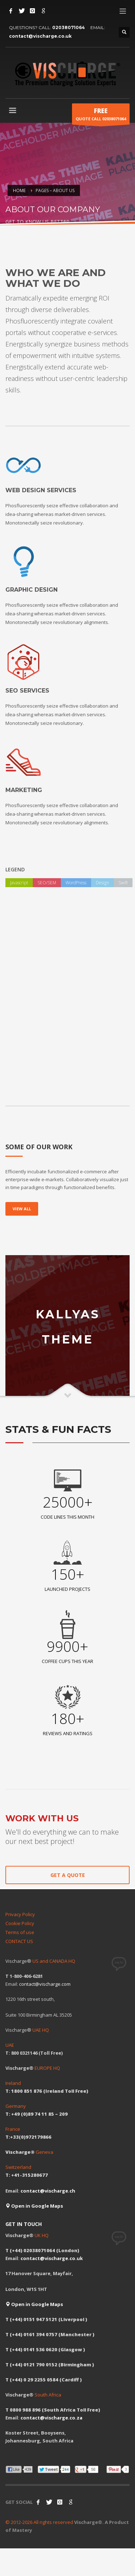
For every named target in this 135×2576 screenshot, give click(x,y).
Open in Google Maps (34, 2206)
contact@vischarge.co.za (51, 2417)
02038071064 (68, 27)
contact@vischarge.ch (48, 2191)
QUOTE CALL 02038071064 (101, 116)
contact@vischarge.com (45, 1984)
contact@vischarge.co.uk (40, 36)
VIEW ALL (22, 1208)
